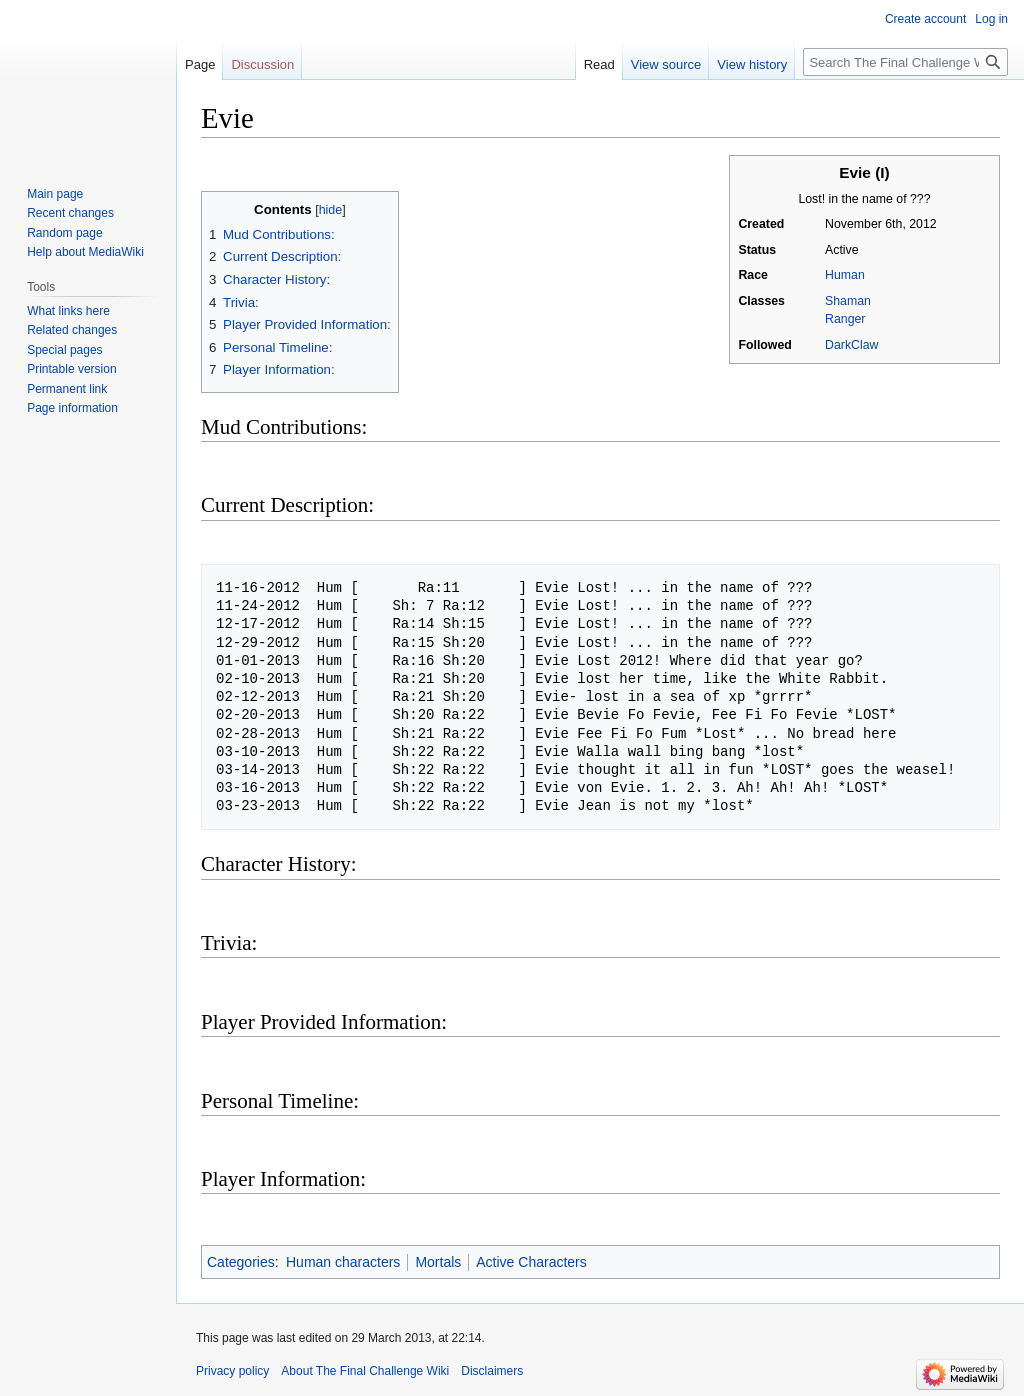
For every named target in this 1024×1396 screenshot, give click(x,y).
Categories (241, 1262)
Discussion (262, 64)
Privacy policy (232, 1371)
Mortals (438, 1262)
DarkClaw (851, 345)
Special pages (64, 350)
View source (666, 64)
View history (752, 64)
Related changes (72, 330)
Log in (991, 19)
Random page (64, 233)
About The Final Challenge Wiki (365, 1371)
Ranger (845, 319)
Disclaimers (492, 1371)
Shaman (848, 301)
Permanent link (67, 389)
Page (200, 64)
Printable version (71, 369)
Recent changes (70, 213)
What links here (68, 311)
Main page (55, 194)
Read (599, 64)
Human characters (343, 1262)
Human (845, 275)
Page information (72, 408)
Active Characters (531, 1262)
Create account (925, 19)
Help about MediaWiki (85, 252)
